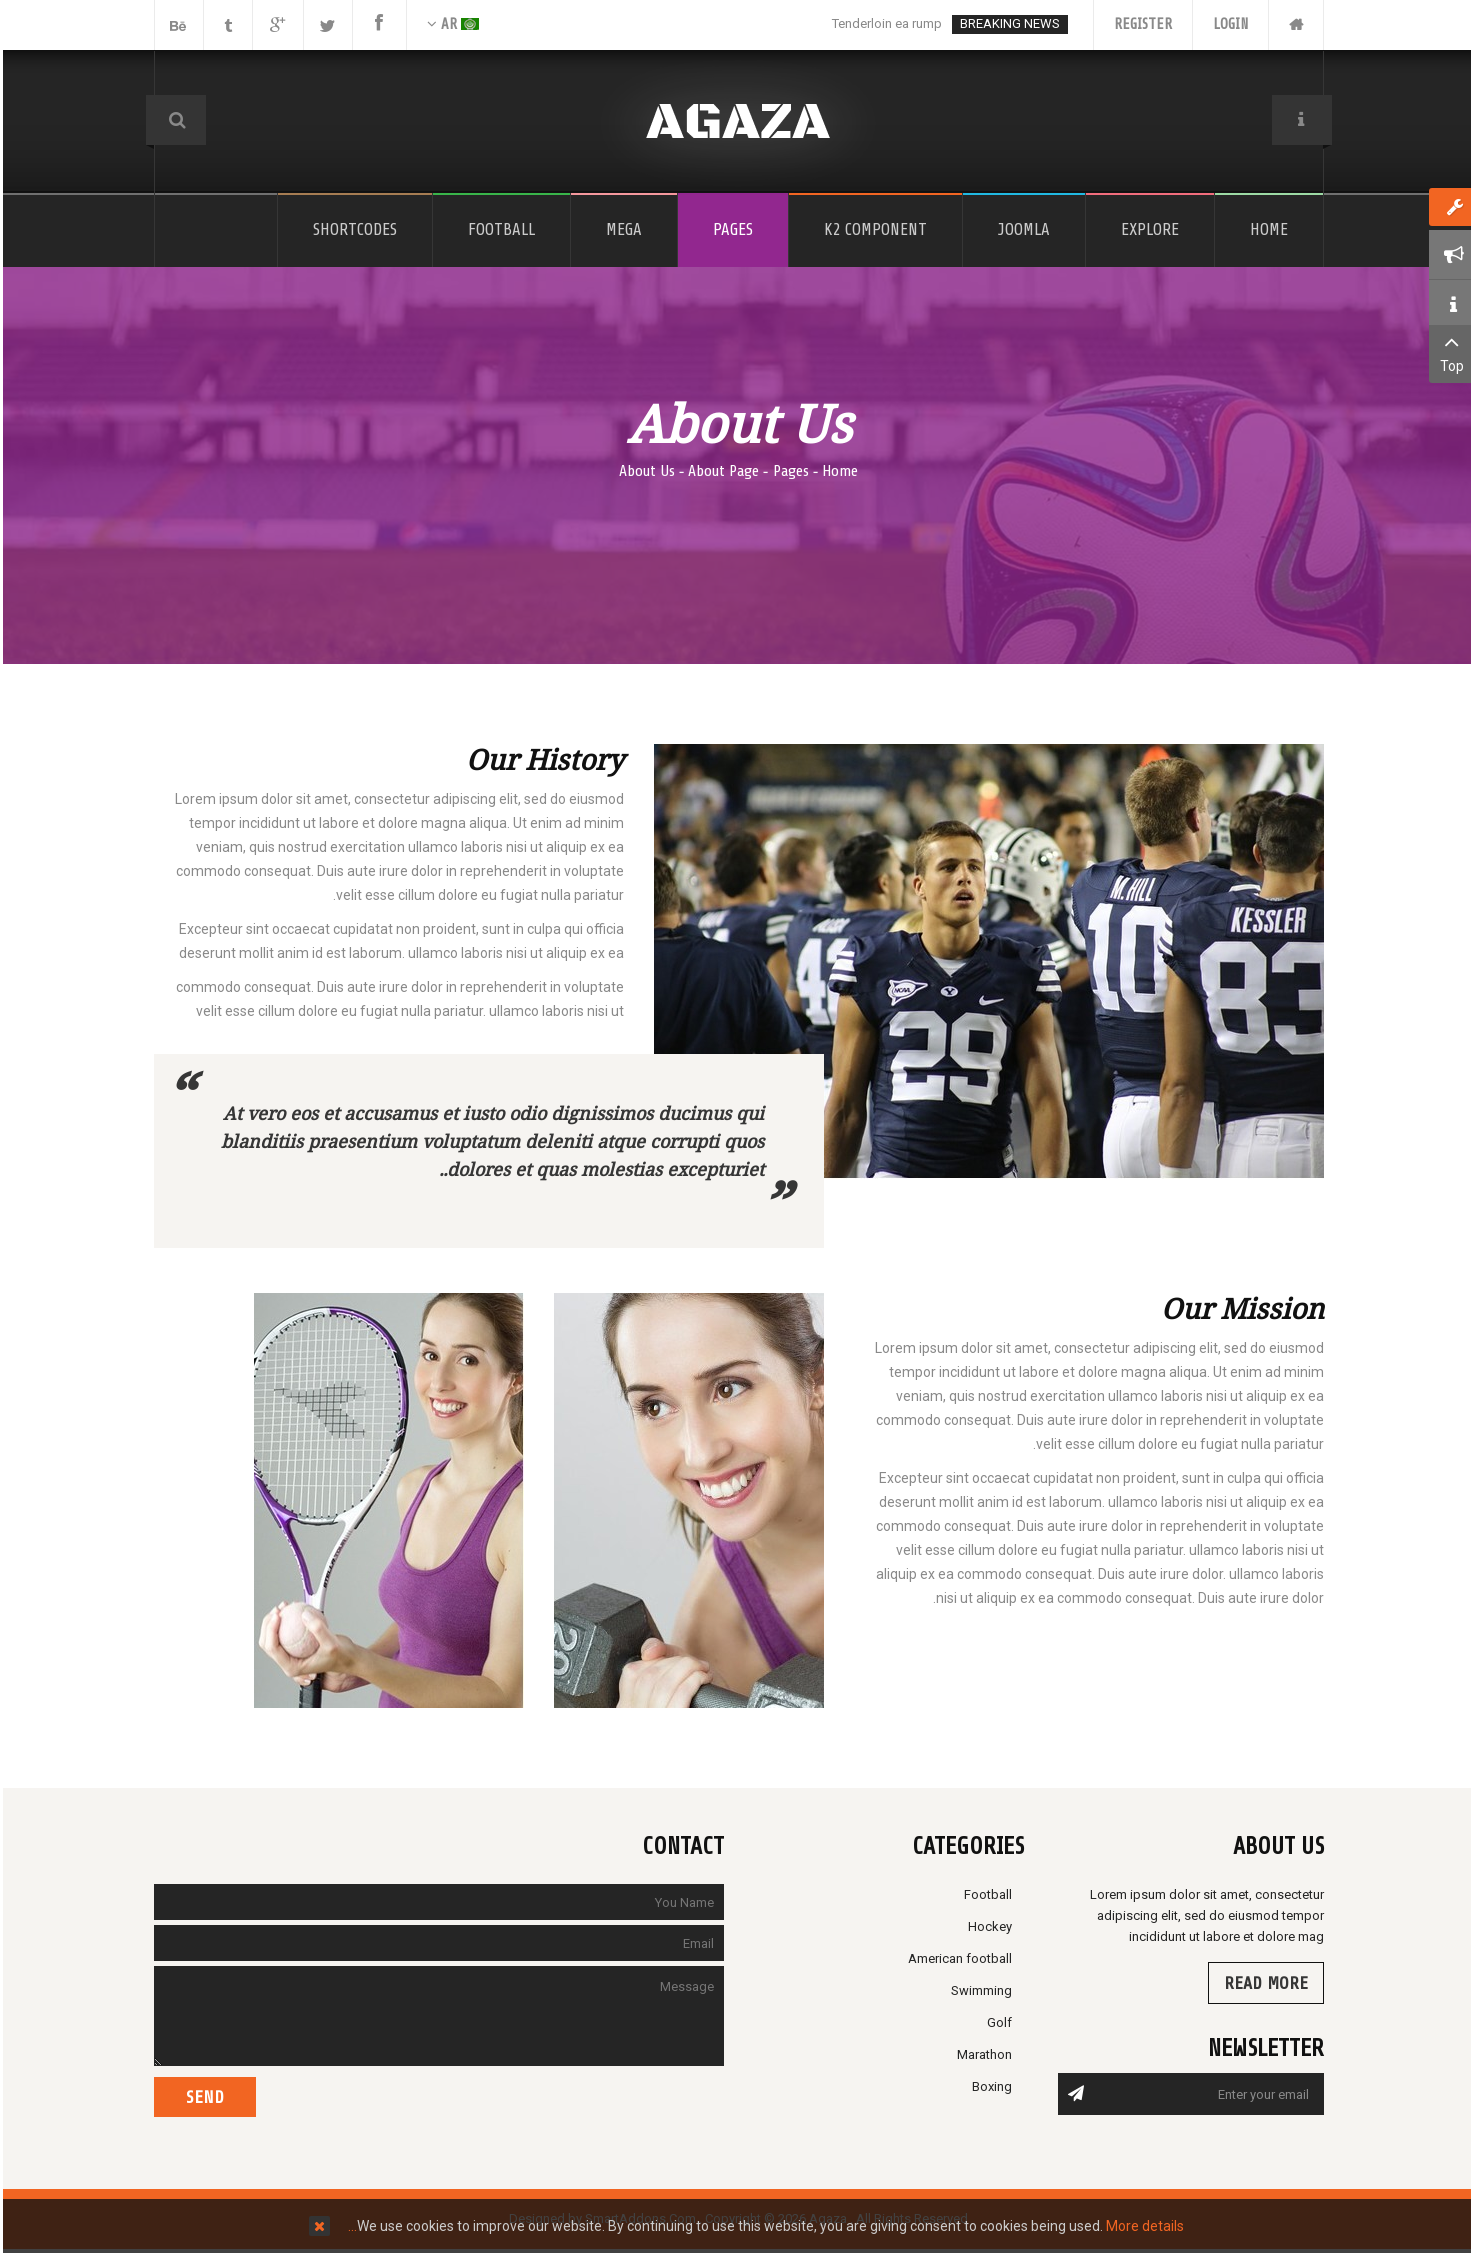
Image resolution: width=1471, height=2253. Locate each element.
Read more (1263, 1983)
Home (837, 471)
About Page (720, 471)
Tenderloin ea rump (884, 23)
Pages (788, 471)
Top (1448, 352)
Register (1140, 24)
